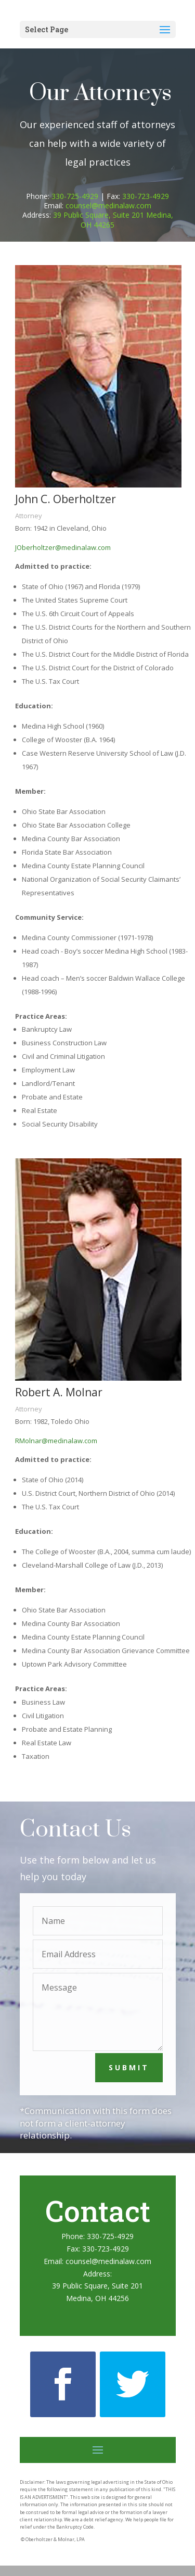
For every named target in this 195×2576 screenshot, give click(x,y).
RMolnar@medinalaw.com (56, 1440)
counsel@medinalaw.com (108, 205)
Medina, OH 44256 (97, 2298)
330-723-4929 (145, 196)
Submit (129, 2067)
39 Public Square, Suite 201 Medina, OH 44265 (113, 219)
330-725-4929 (74, 196)
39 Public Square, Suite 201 (97, 2286)
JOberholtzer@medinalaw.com (63, 547)
